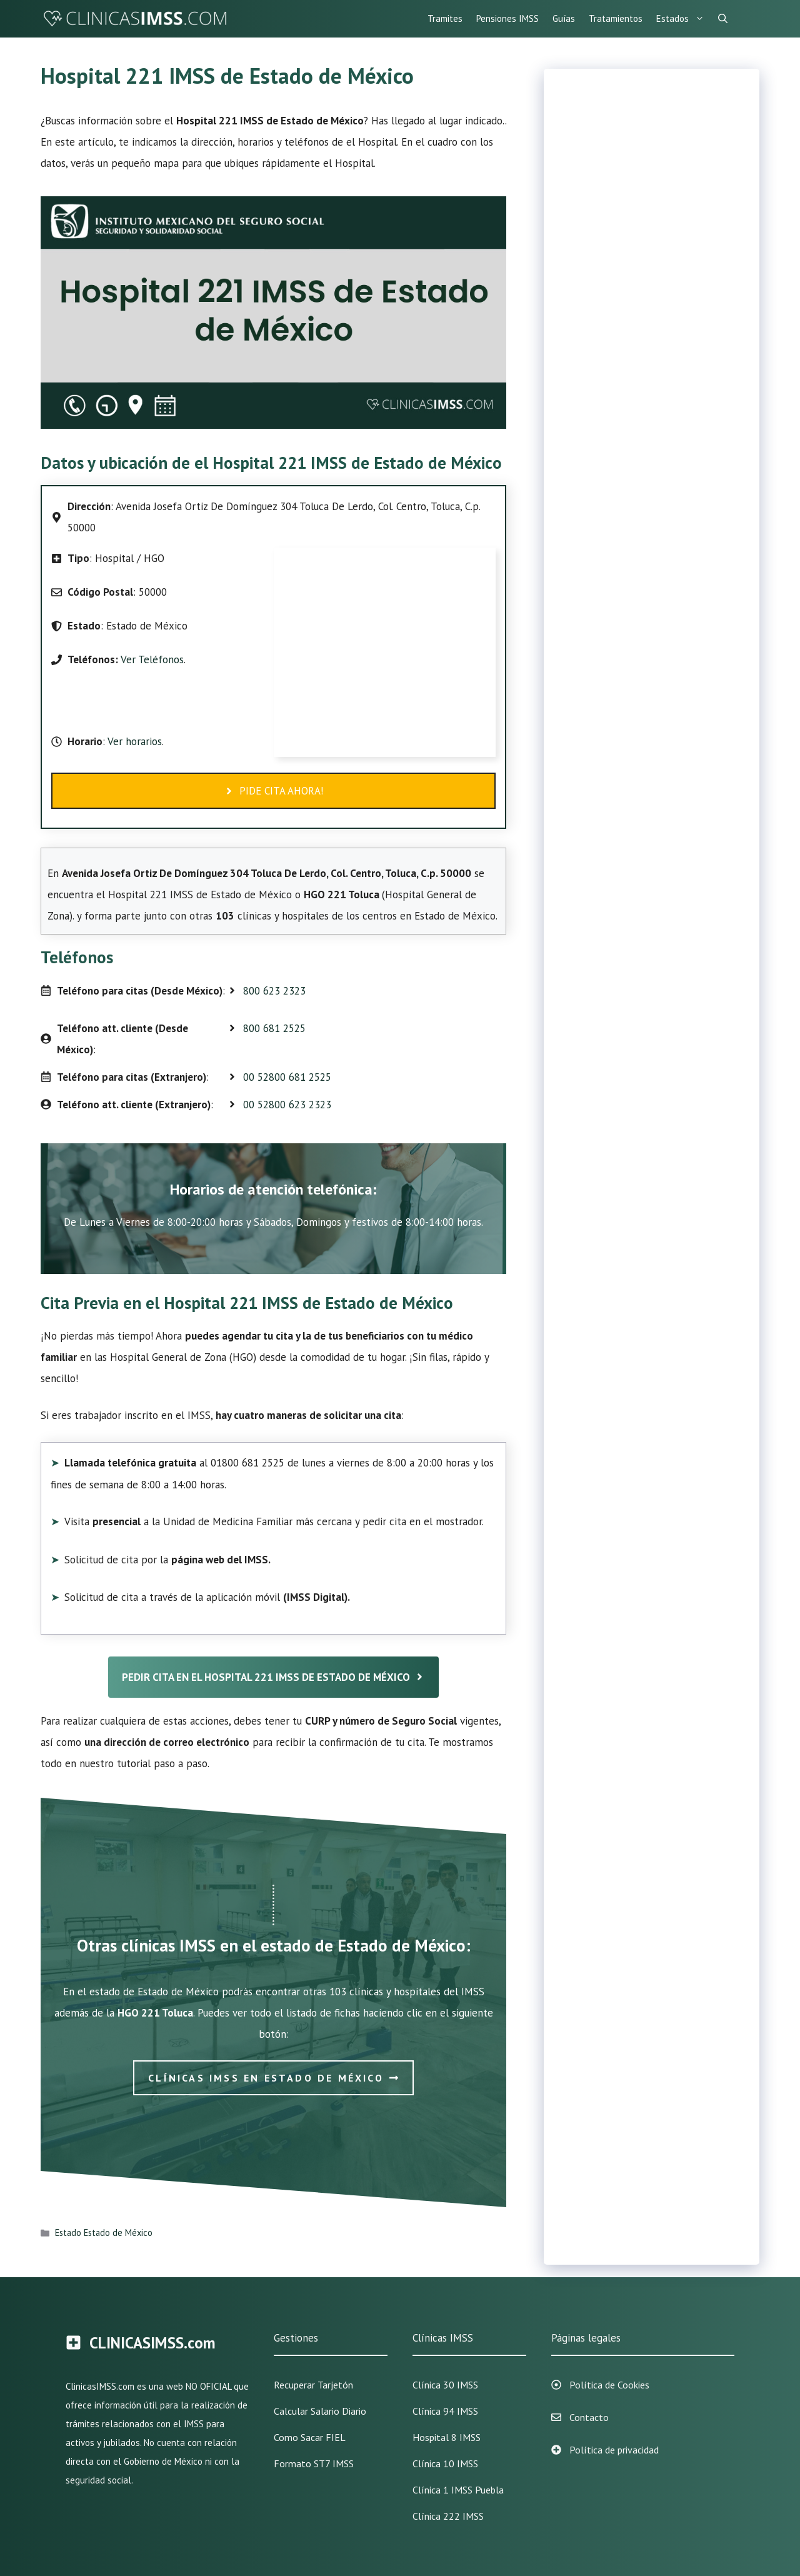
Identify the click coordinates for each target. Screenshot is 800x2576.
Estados (683, 19)
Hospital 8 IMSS (446, 2437)
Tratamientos (615, 18)
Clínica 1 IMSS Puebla (458, 2489)
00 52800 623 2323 (287, 1104)
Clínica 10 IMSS (445, 2463)
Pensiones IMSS (507, 18)
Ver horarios (133, 741)
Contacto (589, 2417)
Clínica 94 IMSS (445, 2411)
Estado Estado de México (103, 2232)
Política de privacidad (614, 2449)
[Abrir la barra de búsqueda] (722, 19)
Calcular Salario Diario (320, 2411)
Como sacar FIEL (310, 2437)
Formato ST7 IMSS (314, 2463)
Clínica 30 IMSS (445, 2384)
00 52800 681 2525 (287, 1077)
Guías (563, 18)
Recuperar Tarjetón (313, 2384)
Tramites (445, 18)
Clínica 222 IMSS (448, 2516)
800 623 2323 (274, 991)
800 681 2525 (274, 1028)
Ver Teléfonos (152, 659)
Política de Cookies (609, 2384)
